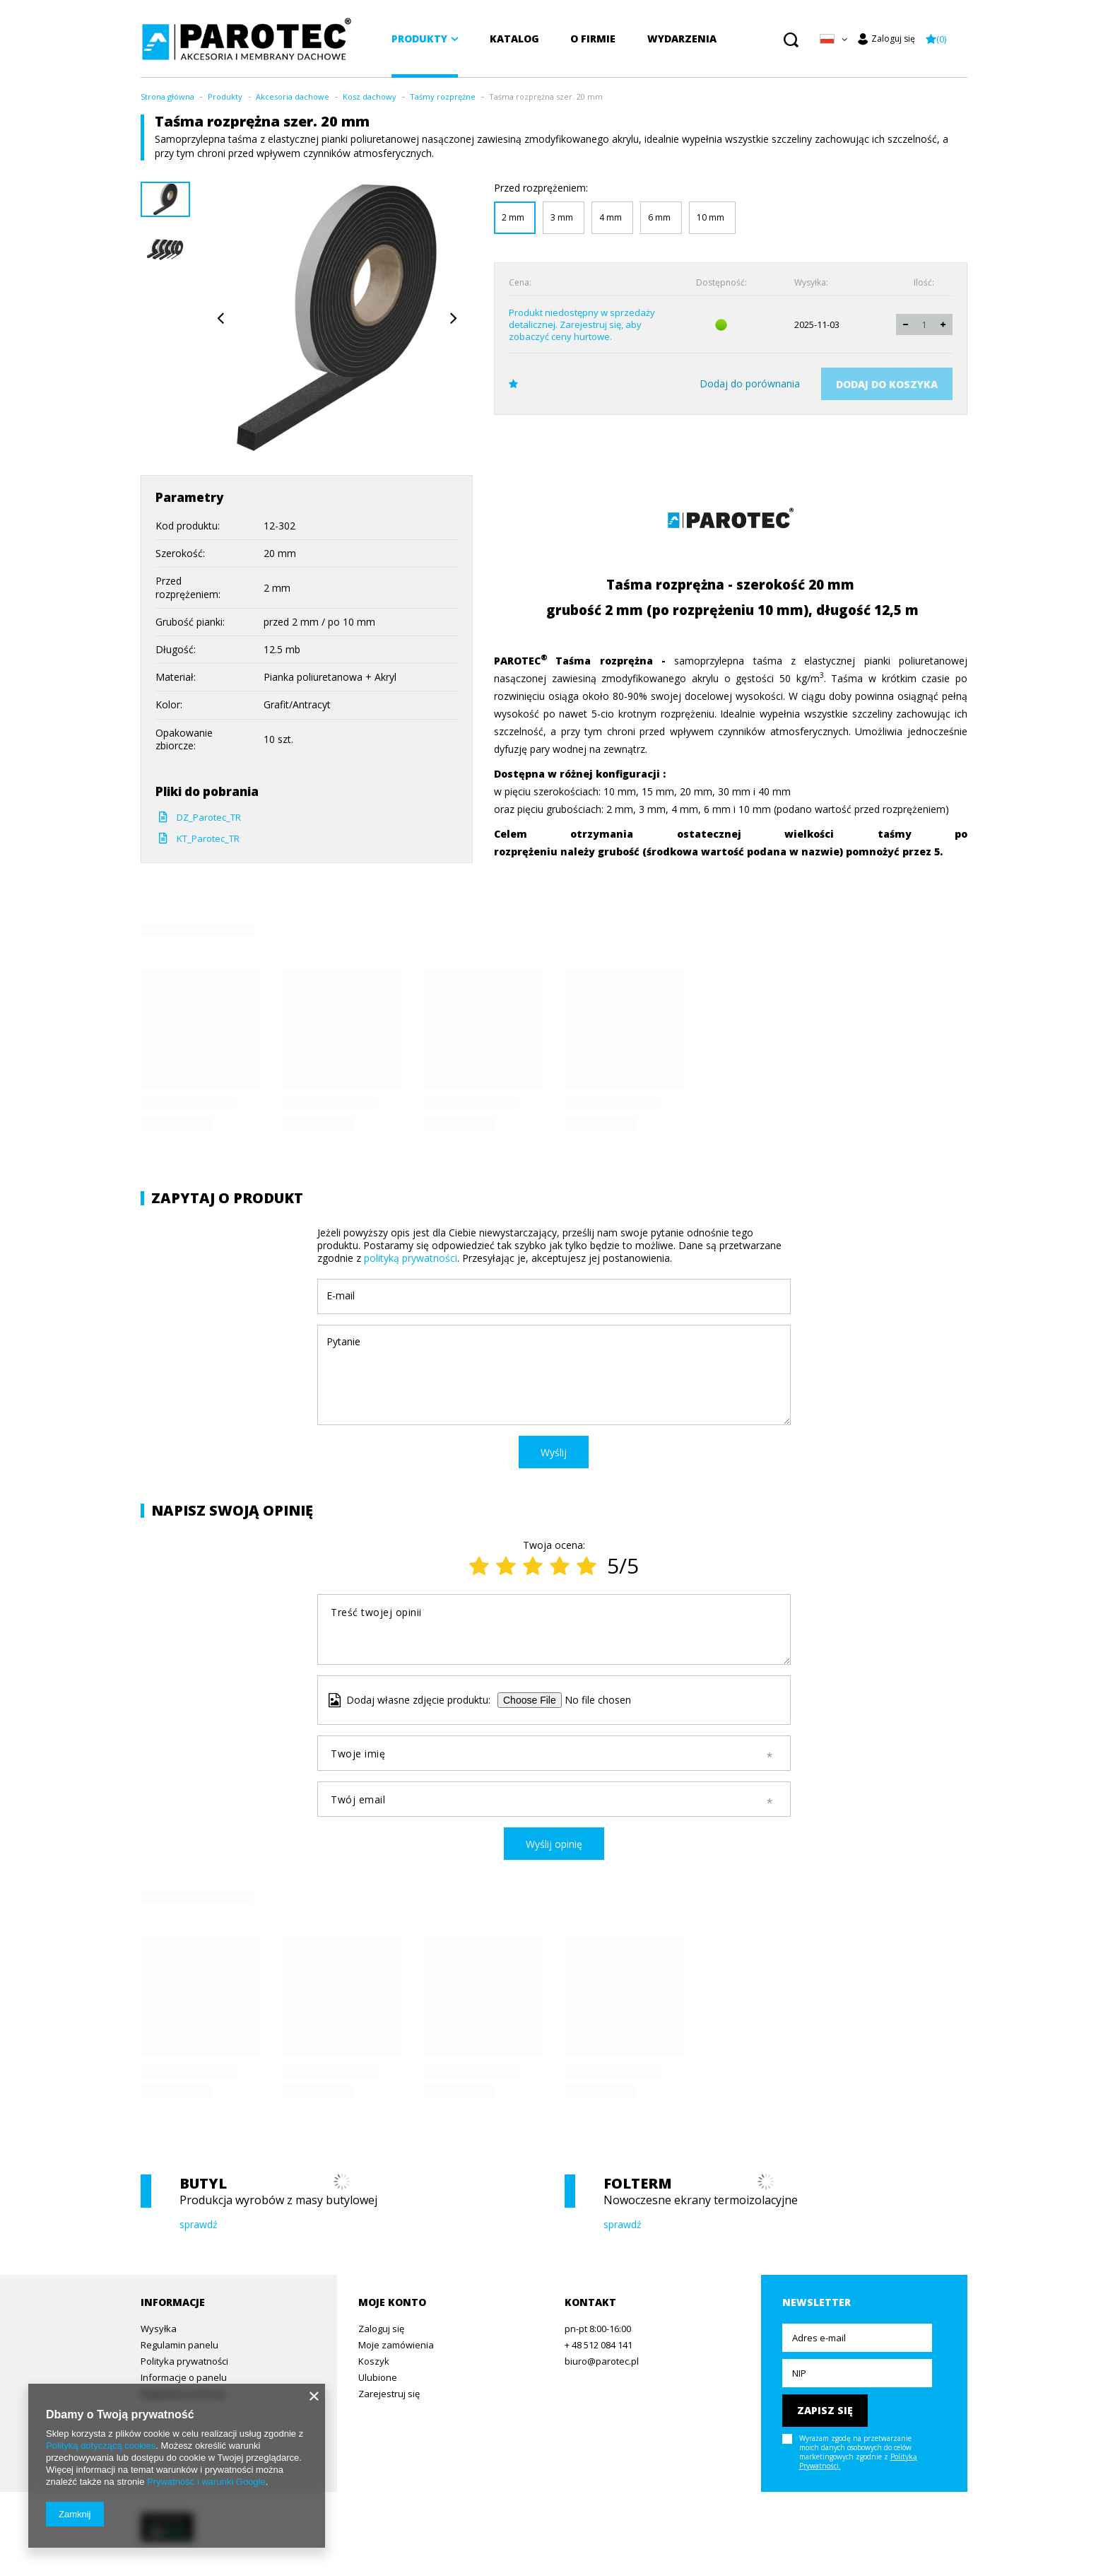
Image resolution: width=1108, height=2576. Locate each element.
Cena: (520, 282)
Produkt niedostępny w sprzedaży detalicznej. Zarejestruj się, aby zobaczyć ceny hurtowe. (582, 325)
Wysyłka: (811, 282)
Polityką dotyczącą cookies (100, 2445)
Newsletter (816, 2302)
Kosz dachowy (369, 96)
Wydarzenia (682, 38)
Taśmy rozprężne (443, 96)
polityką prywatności (410, 1258)
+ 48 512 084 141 (598, 2345)
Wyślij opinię (554, 1844)
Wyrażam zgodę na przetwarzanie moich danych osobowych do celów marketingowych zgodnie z (858, 2452)
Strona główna (167, 96)
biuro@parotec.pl (602, 2361)
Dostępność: (721, 282)
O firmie (592, 38)
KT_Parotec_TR (208, 838)
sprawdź (198, 2224)
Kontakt (590, 2302)
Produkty (419, 38)
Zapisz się (825, 2410)
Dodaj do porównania (750, 383)
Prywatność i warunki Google (206, 2481)
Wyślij (554, 1452)
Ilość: (924, 282)
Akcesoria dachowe (292, 96)
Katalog (514, 38)
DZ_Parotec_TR (209, 817)
